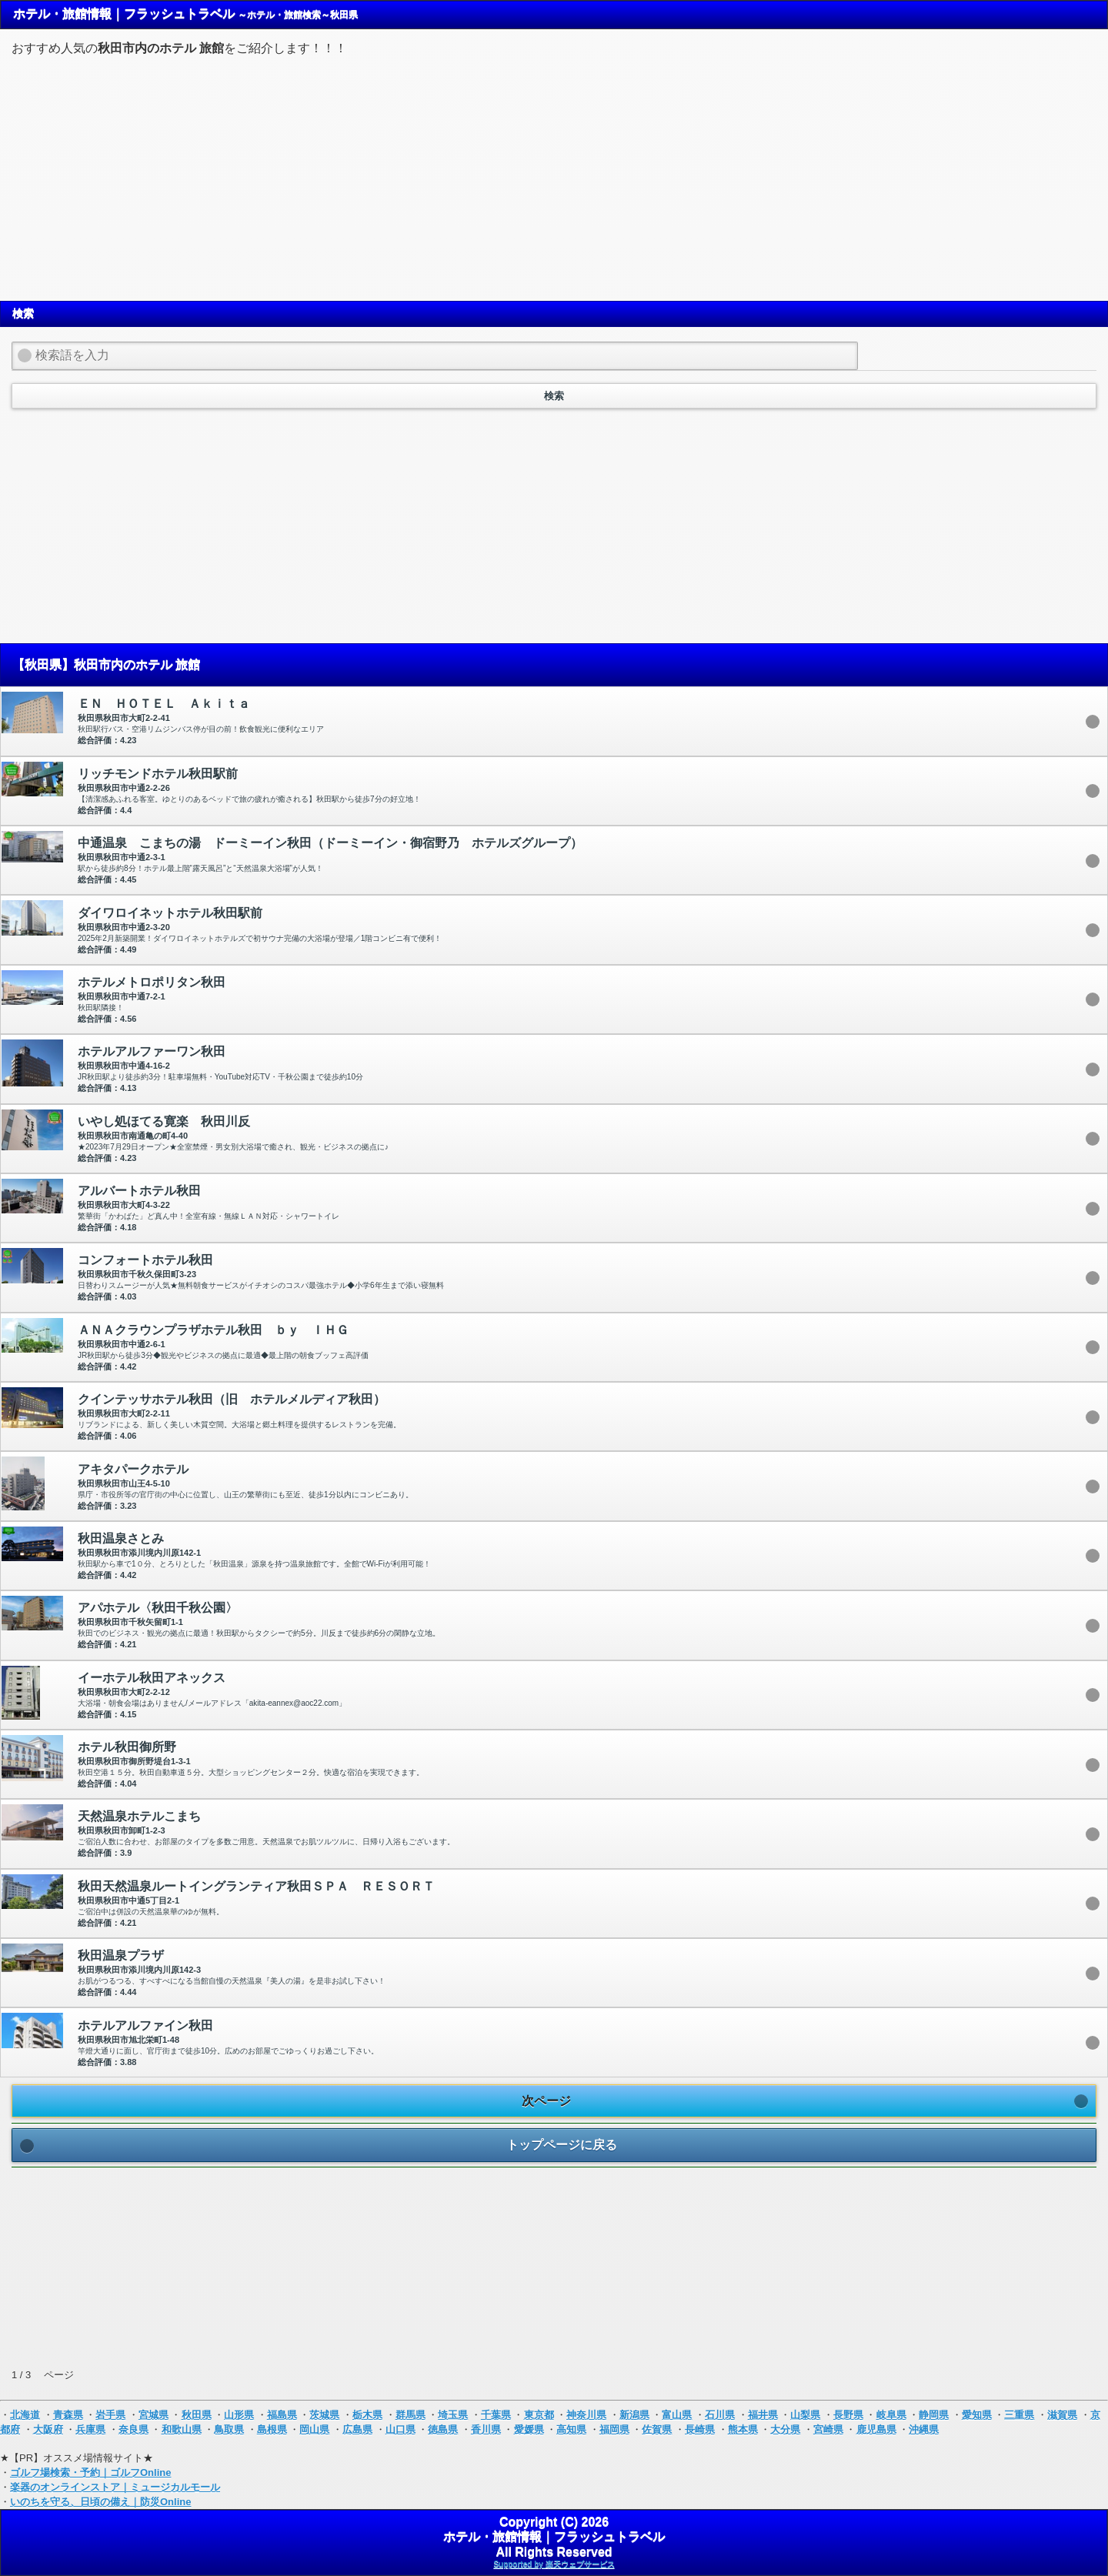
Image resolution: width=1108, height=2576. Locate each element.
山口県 (400, 2429)
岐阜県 (891, 2415)
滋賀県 (1062, 2415)
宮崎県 (828, 2429)
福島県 (282, 2415)
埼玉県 (453, 2415)
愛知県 (977, 2415)
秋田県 (197, 2415)
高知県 (571, 2429)
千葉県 (496, 2415)
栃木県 (367, 2415)
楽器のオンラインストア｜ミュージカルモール (115, 2487)
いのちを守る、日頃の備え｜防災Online (100, 2502)
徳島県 (443, 2429)
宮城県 (153, 2415)
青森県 (68, 2415)
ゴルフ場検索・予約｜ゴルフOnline (90, 2472)
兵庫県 (90, 2429)
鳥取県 (229, 2429)
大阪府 (48, 2429)
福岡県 (614, 2429)
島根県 (272, 2429)
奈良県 (133, 2429)
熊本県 (743, 2429)
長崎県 (700, 2429)
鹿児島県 (876, 2429)
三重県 (1019, 2415)
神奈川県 (586, 2415)
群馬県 (410, 2415)
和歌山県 (182, 2429)
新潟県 (634, 2415)
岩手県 (110, 2415)
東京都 (539, 2415)
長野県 (848, 2415)
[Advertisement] (554, 176)
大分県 (785, 2429)
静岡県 (934, 2415)
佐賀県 (657, 2429)
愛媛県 (529, 2429)
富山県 (677, 2415)
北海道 (25, 2415)
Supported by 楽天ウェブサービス (553, 2564)
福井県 (763, 2415)
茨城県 (324, 2415)
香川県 (486, 2429)
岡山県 (314, 2429)
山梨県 (805, 2415)
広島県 (357, 2429)
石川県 (720, 2415)
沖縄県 (924, 2429)
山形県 (239, 2415)
